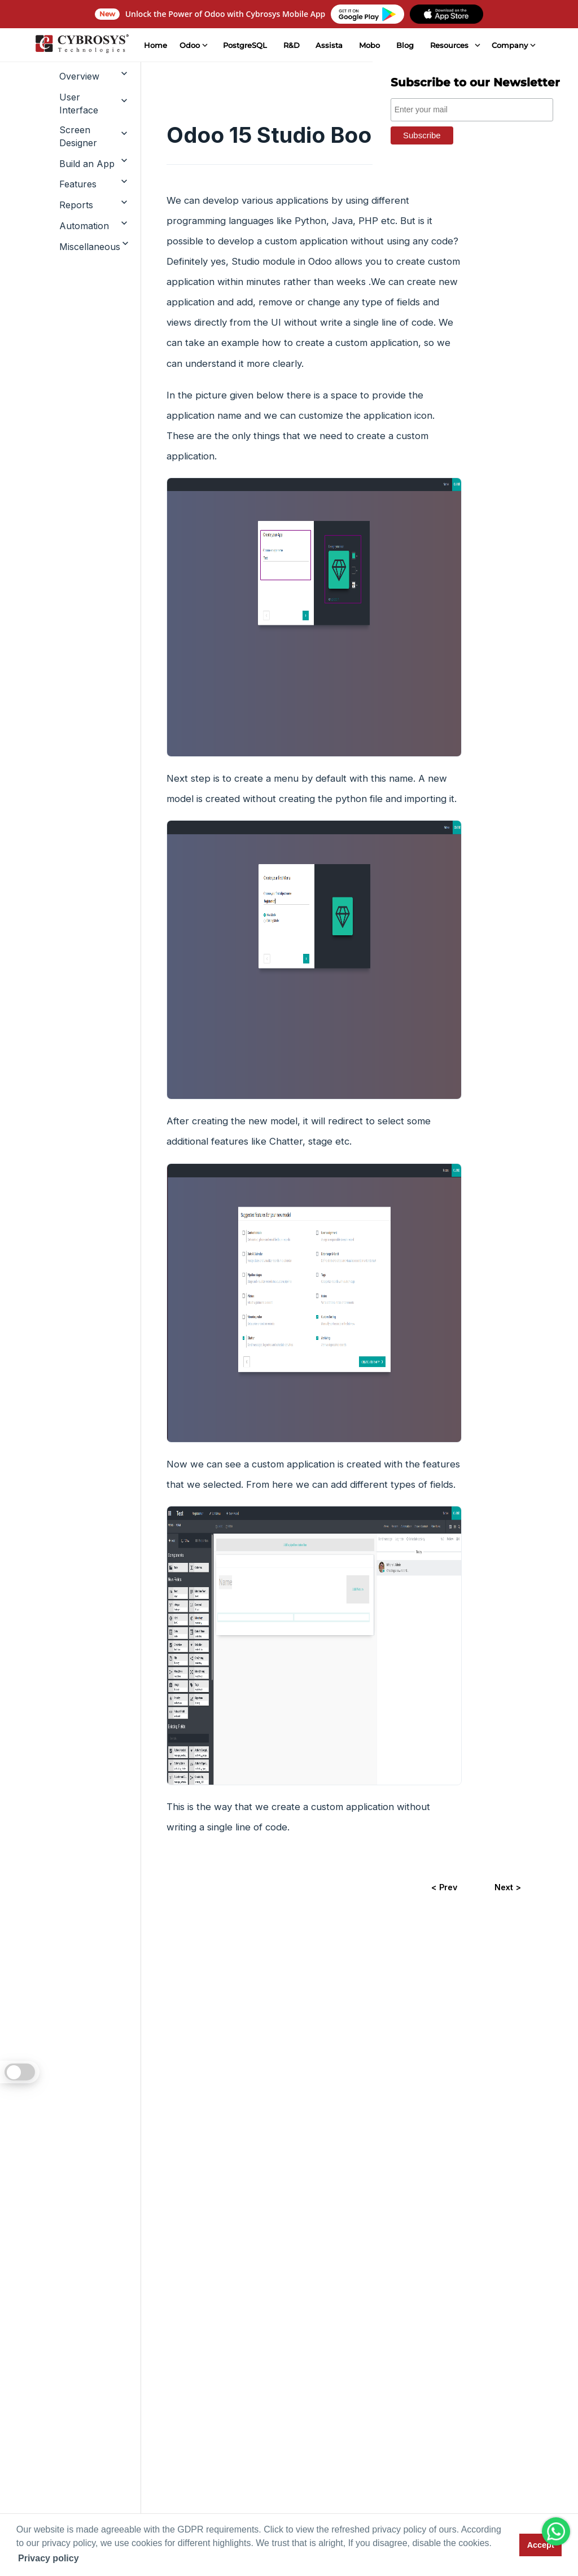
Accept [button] (540, 2544)
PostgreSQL (244, 45)
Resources (449, 45)
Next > (507, 1887)
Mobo (369, 45)
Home (155, 45)
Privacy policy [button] (48, 2558)
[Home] (81, 45)
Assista (329, 45)
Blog (405, 45)
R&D (291, 45)
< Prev (444, 1887)
